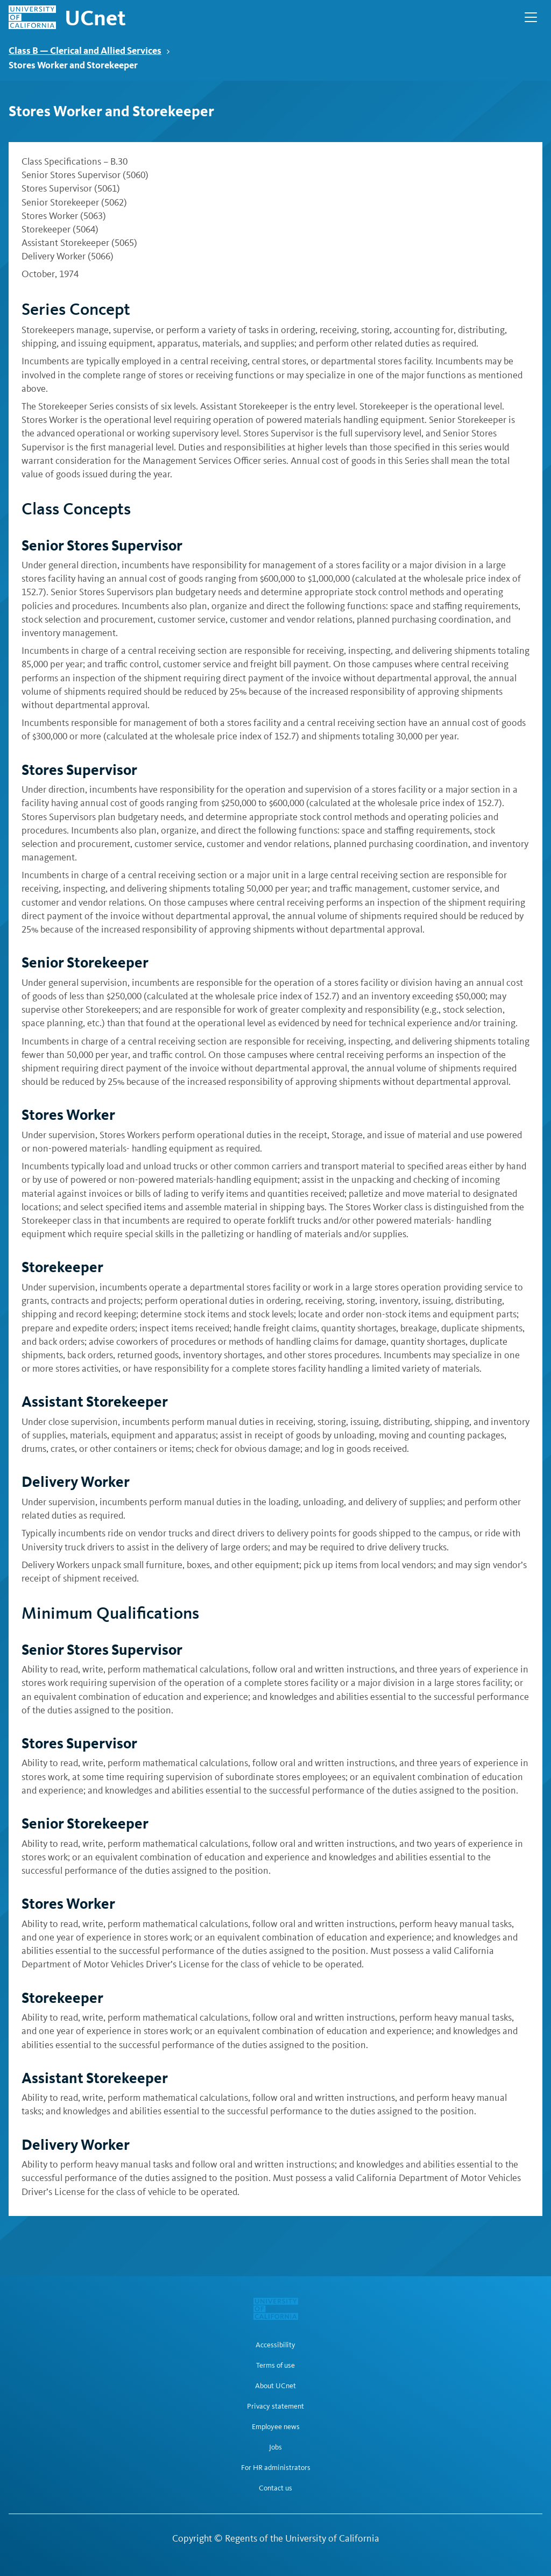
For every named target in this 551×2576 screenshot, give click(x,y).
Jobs (275, 2447)
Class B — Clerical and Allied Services (89, 50)
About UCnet (275, 2386)
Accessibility (275, 2345)
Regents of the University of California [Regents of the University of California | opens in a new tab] (302, 2538)
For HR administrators (275, 2468)
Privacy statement (275, 2406)
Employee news (276, 2427)
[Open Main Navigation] (530, 17)
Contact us (275, 2488)
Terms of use (275, 2365)
